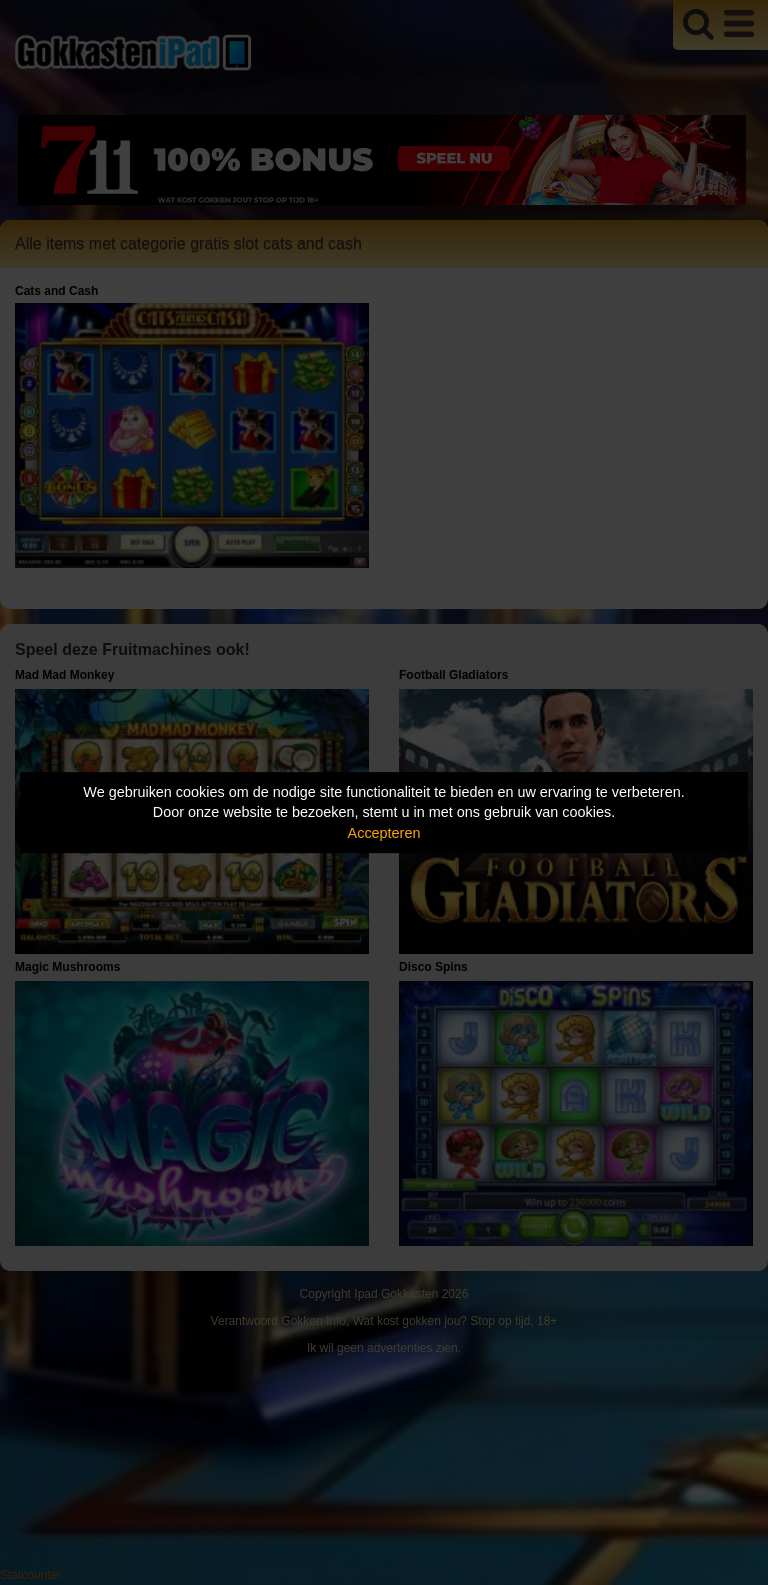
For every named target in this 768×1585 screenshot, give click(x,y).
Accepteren (384, 833)
